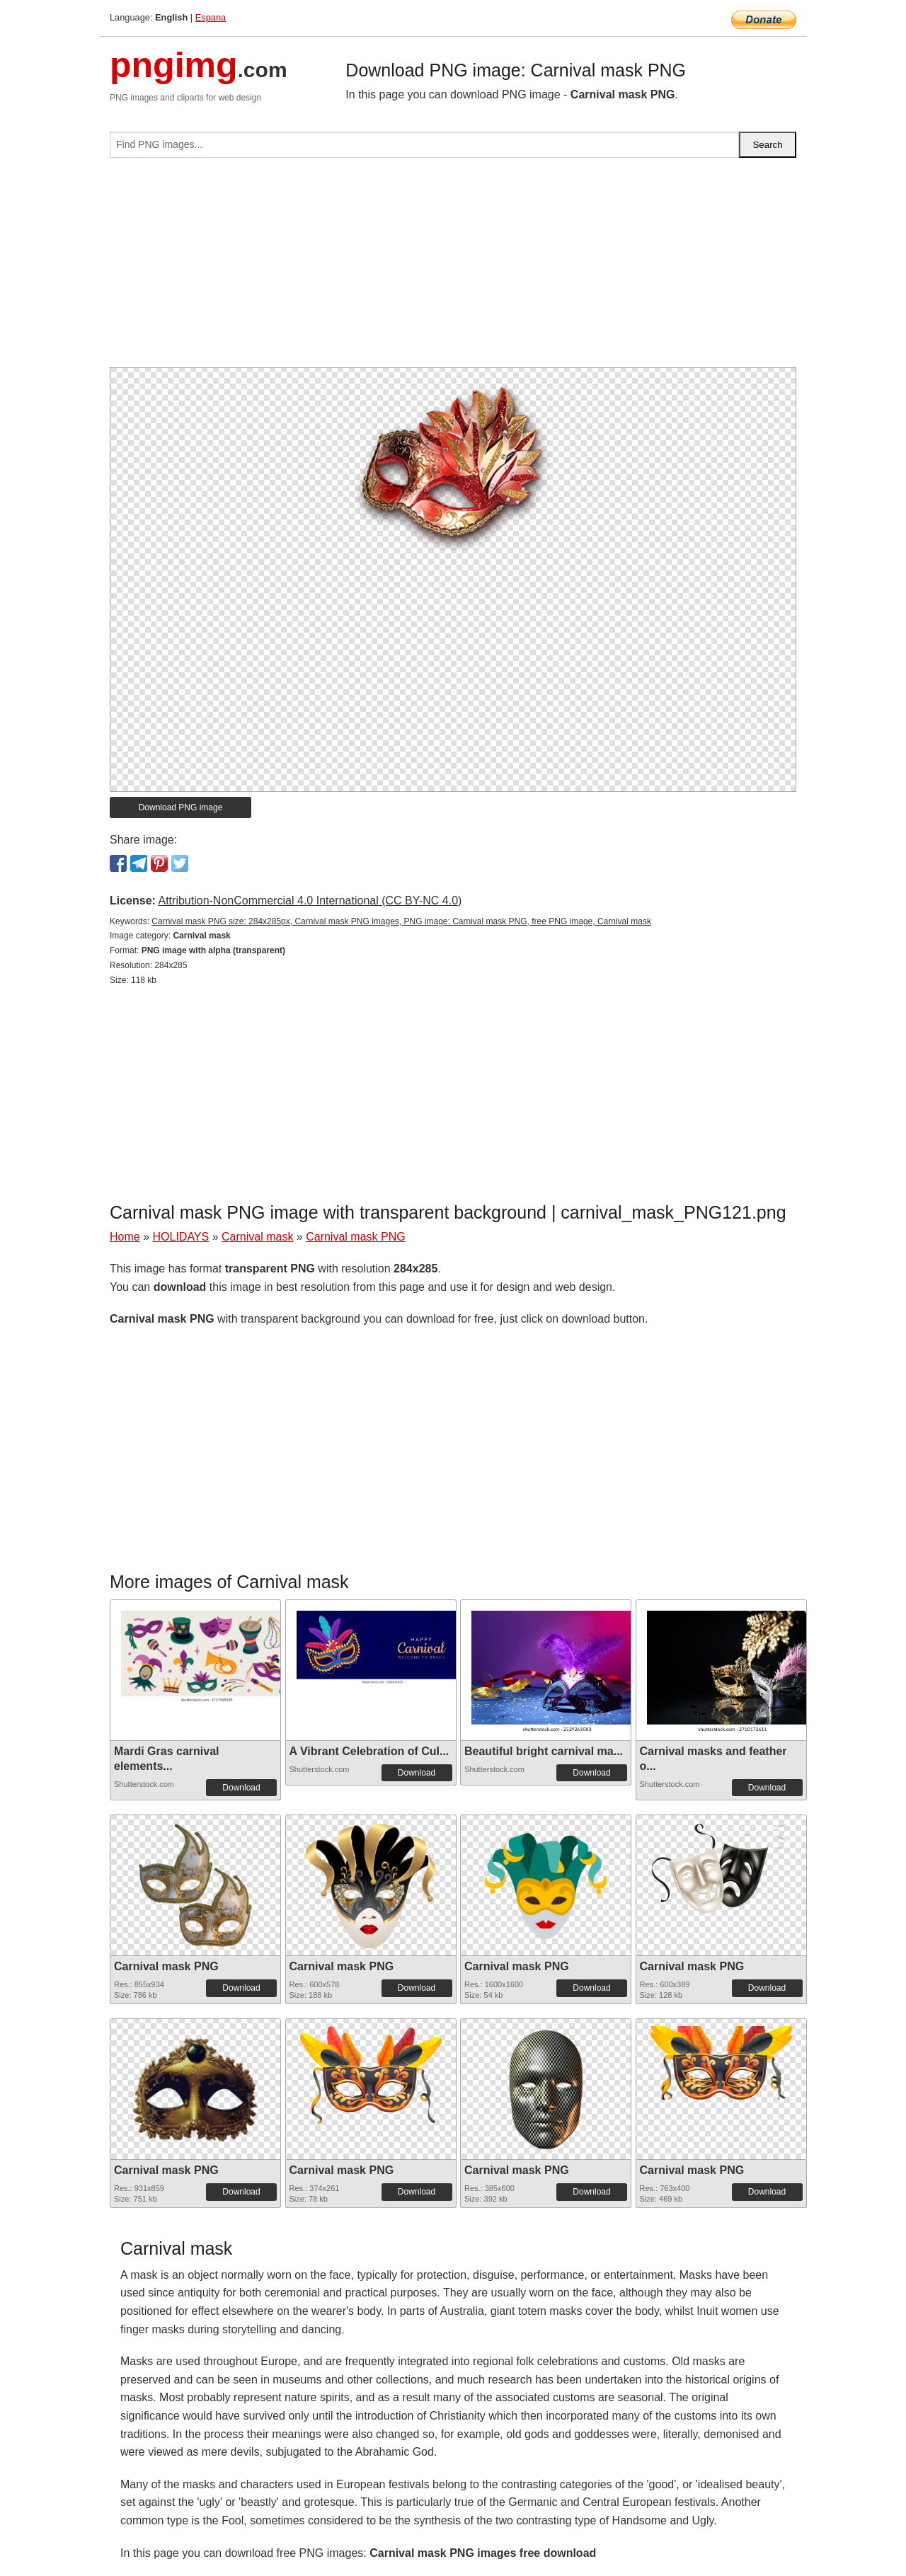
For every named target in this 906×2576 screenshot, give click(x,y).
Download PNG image (181, 807)
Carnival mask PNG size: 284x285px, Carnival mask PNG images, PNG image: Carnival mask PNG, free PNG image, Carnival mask (401, 921)
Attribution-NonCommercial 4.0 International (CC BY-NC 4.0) (309, 901)
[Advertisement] (453, 268)
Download (241, 1788)
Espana (210, 17)
